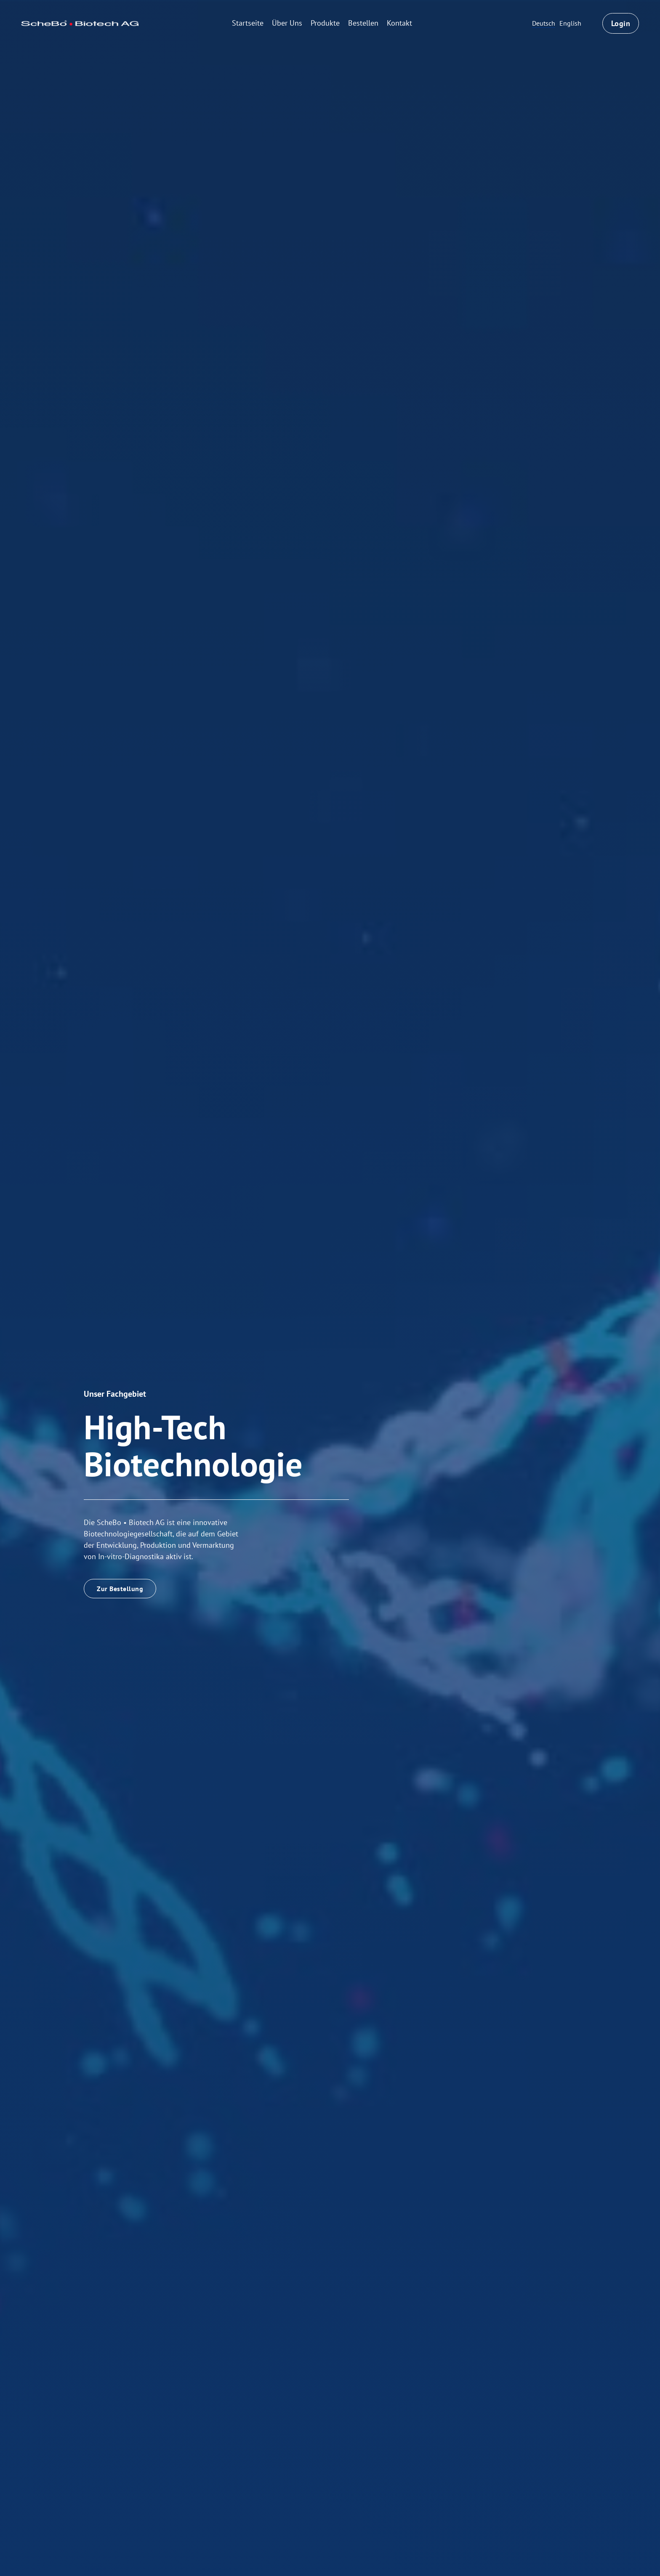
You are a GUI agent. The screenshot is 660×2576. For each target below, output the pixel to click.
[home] (79, 23)
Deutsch (543, 23)
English (570, 23)
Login (621, 23)
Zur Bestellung (120, 1588)
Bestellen (363, 23)
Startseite (247, 23)
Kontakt (399, 23)
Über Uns (287, 23)
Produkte (325, 23)
